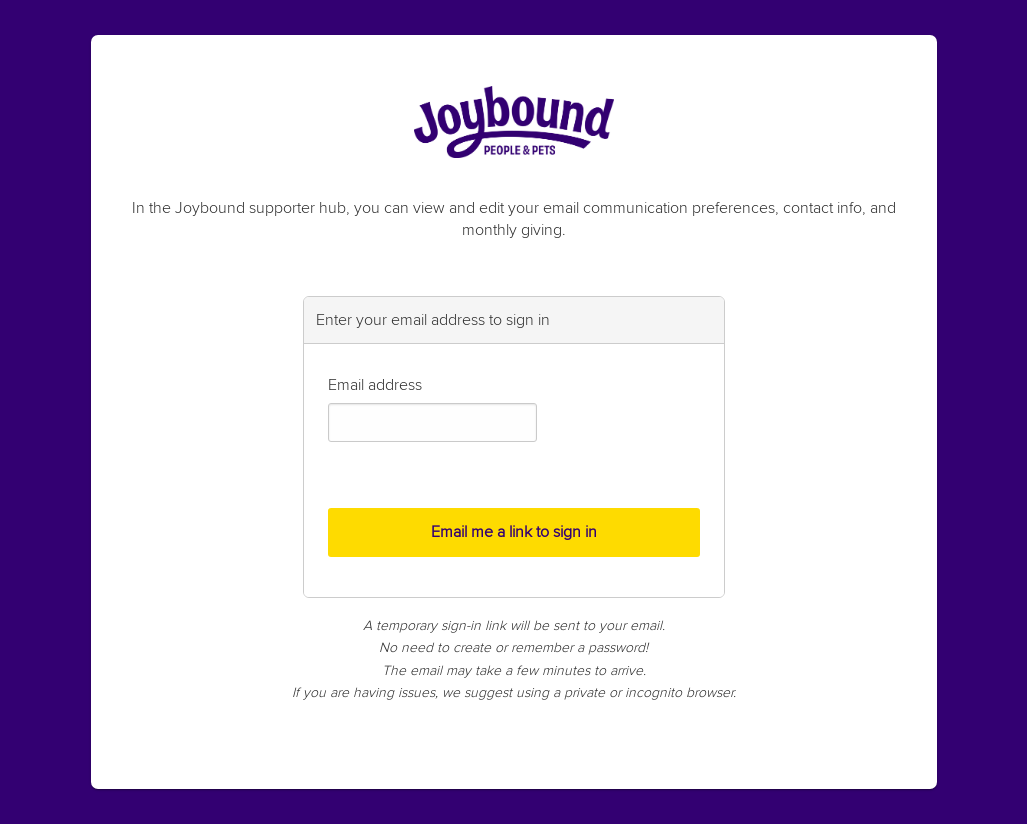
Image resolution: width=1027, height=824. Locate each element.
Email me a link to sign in (514, 532)
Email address (375, 385)
